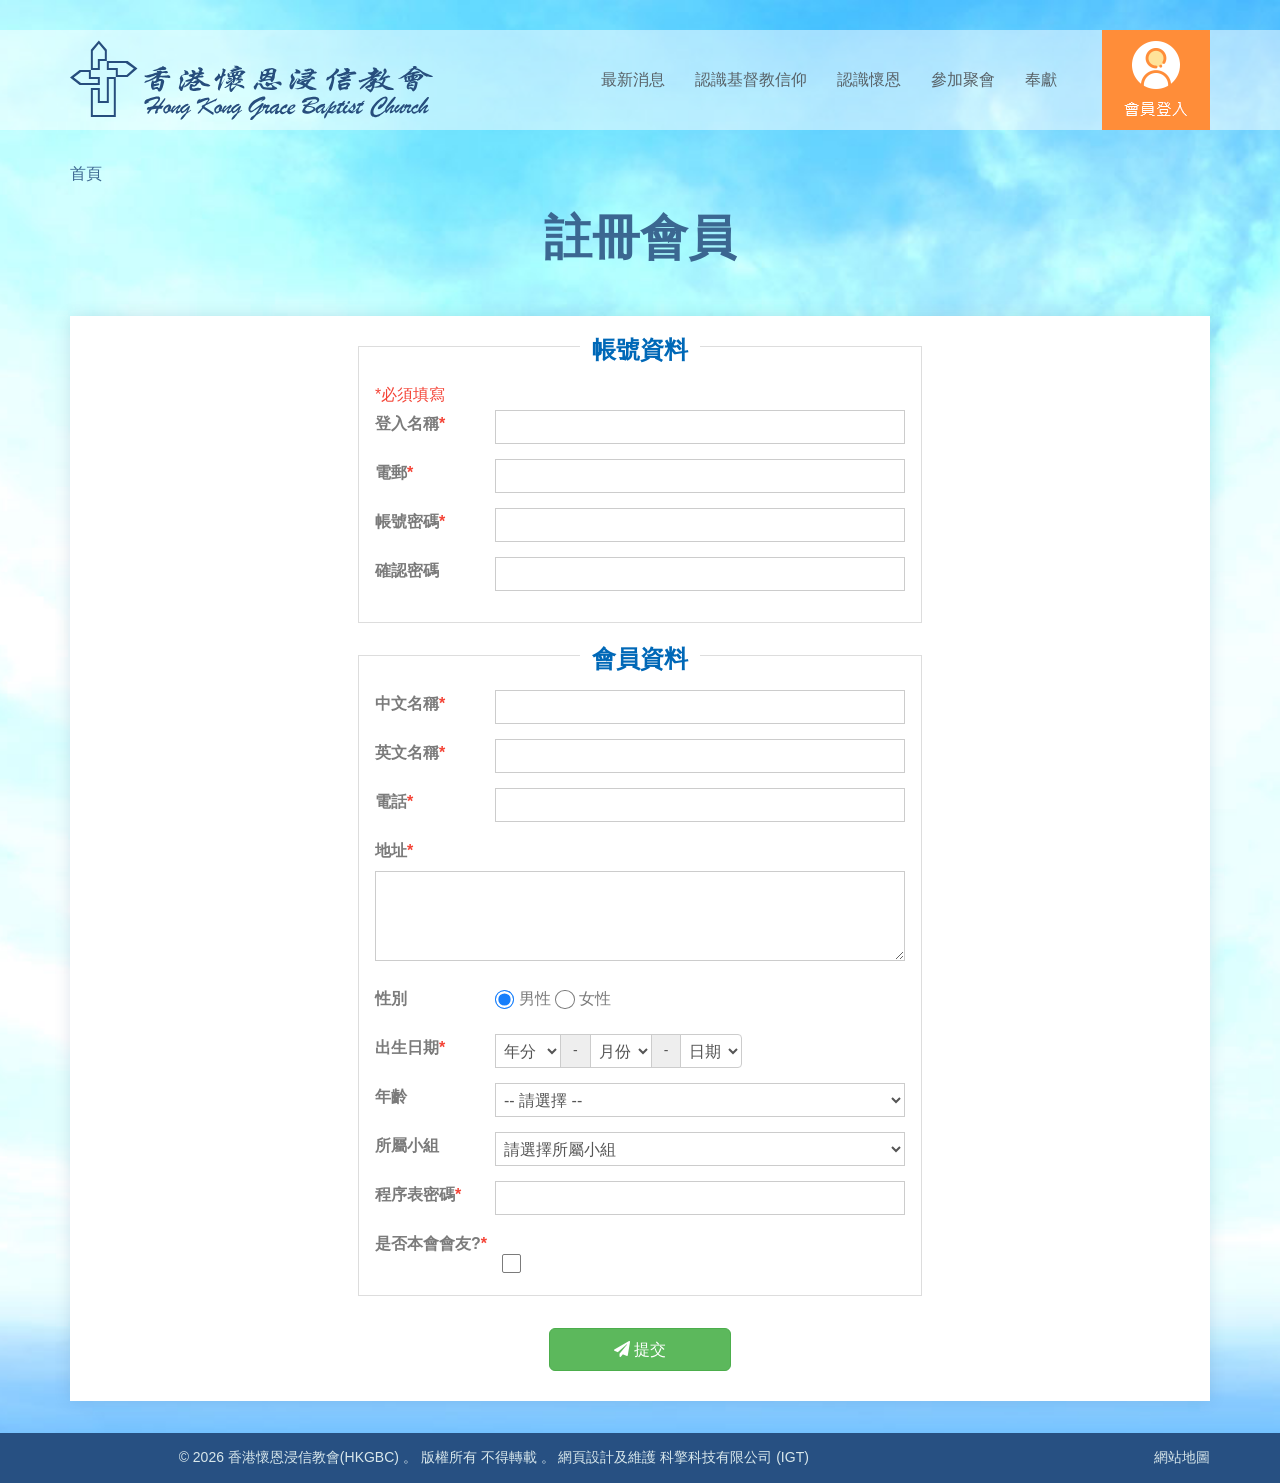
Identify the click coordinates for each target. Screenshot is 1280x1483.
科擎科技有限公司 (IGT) (734, 1457)
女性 (595, 998)
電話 (391, 801)
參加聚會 (963, 79)
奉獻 (1041, 79)
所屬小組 (407, 1145)
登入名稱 (407, 423)
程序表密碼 (415, 1194)
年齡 (391, 1096)
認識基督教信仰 (751, 79)
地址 (391, 850)
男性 (535, 998)
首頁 (86, 173)
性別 (391, 998)
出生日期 (407, 1047)
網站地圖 (1182, 1457)
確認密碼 (407, 570)
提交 (640, 1349)
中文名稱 (407, 703)
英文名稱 (407, 752)
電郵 (391, 472)
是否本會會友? (428, 1243)
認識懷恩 (869, 79)
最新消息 (633, 79)
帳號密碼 (407, 521)
